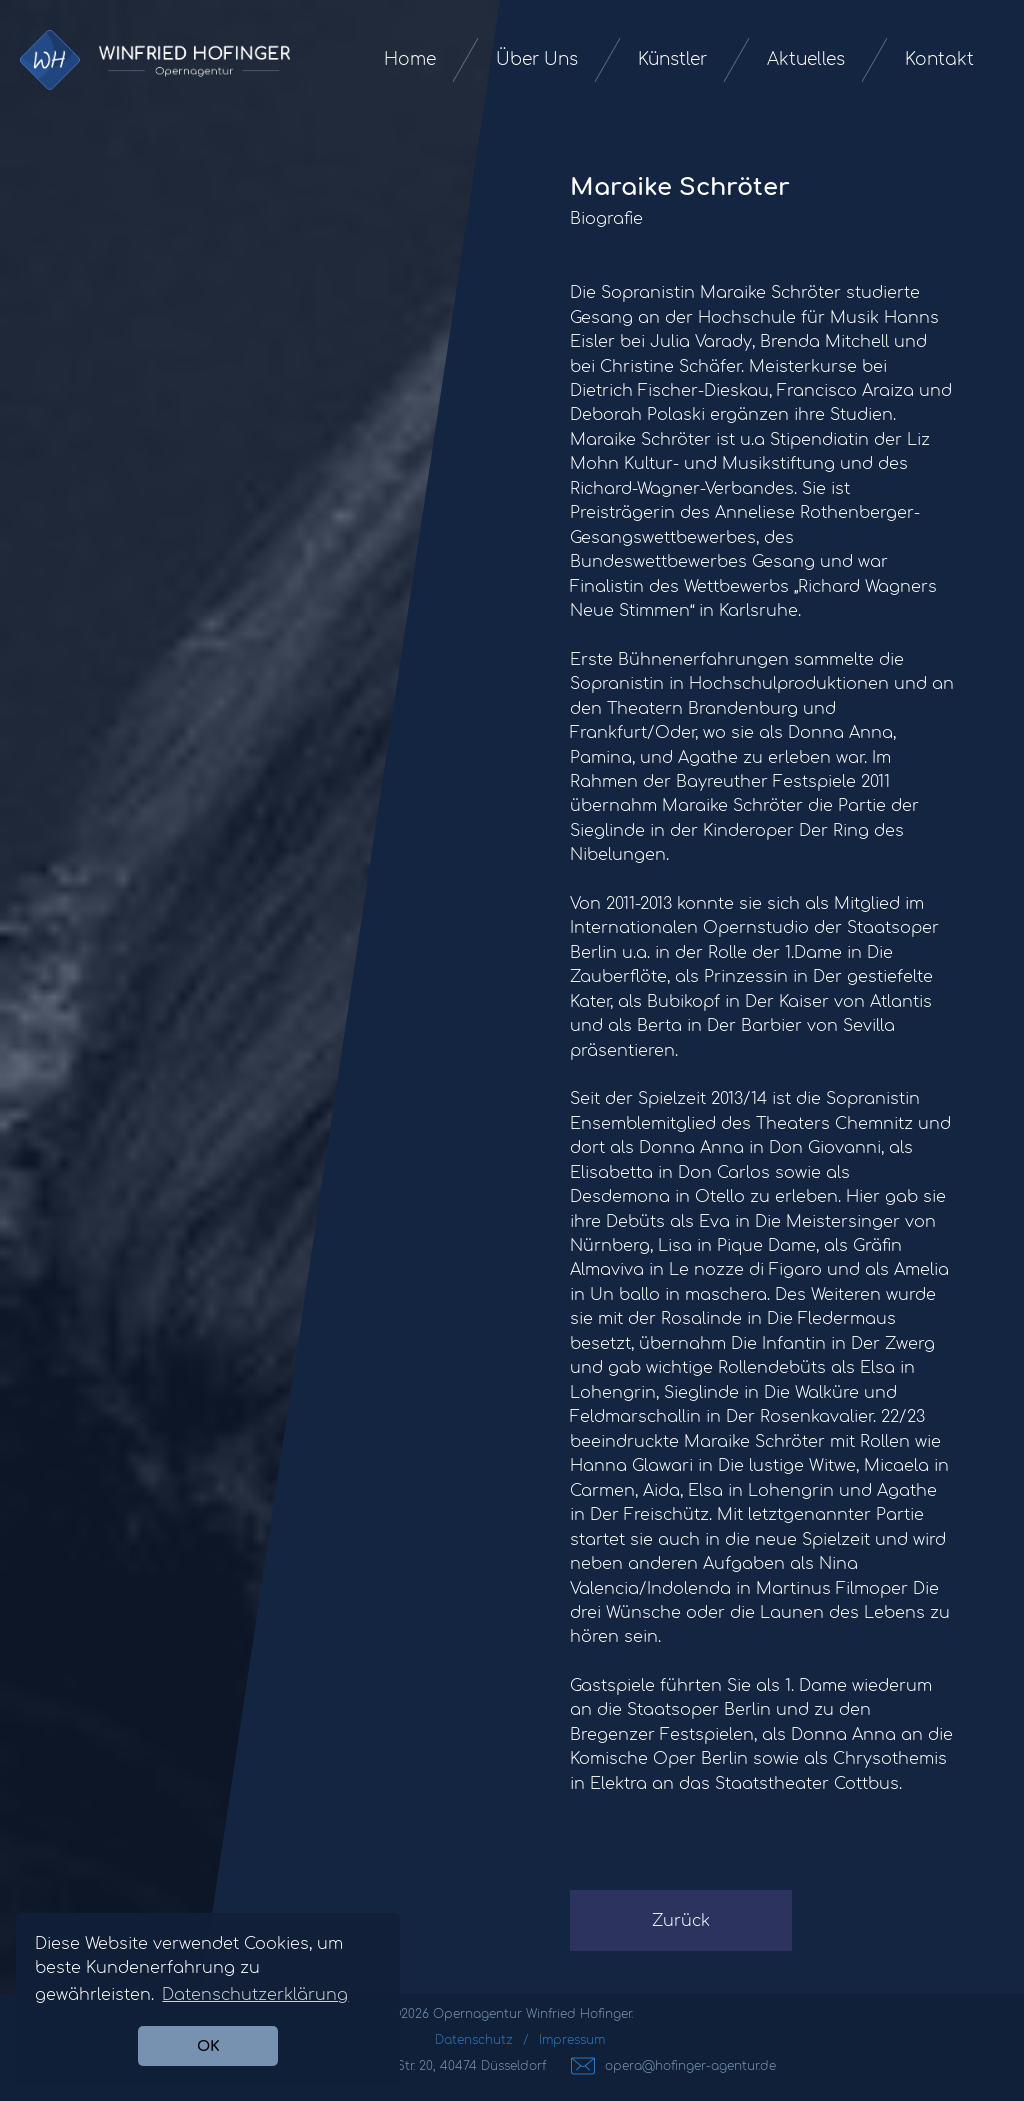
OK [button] (208, 2046)
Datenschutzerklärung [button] (255, 1995)
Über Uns (537, 59)
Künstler (672, 59)
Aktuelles (806, 59)
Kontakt (939, 59)
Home (410, 59)
